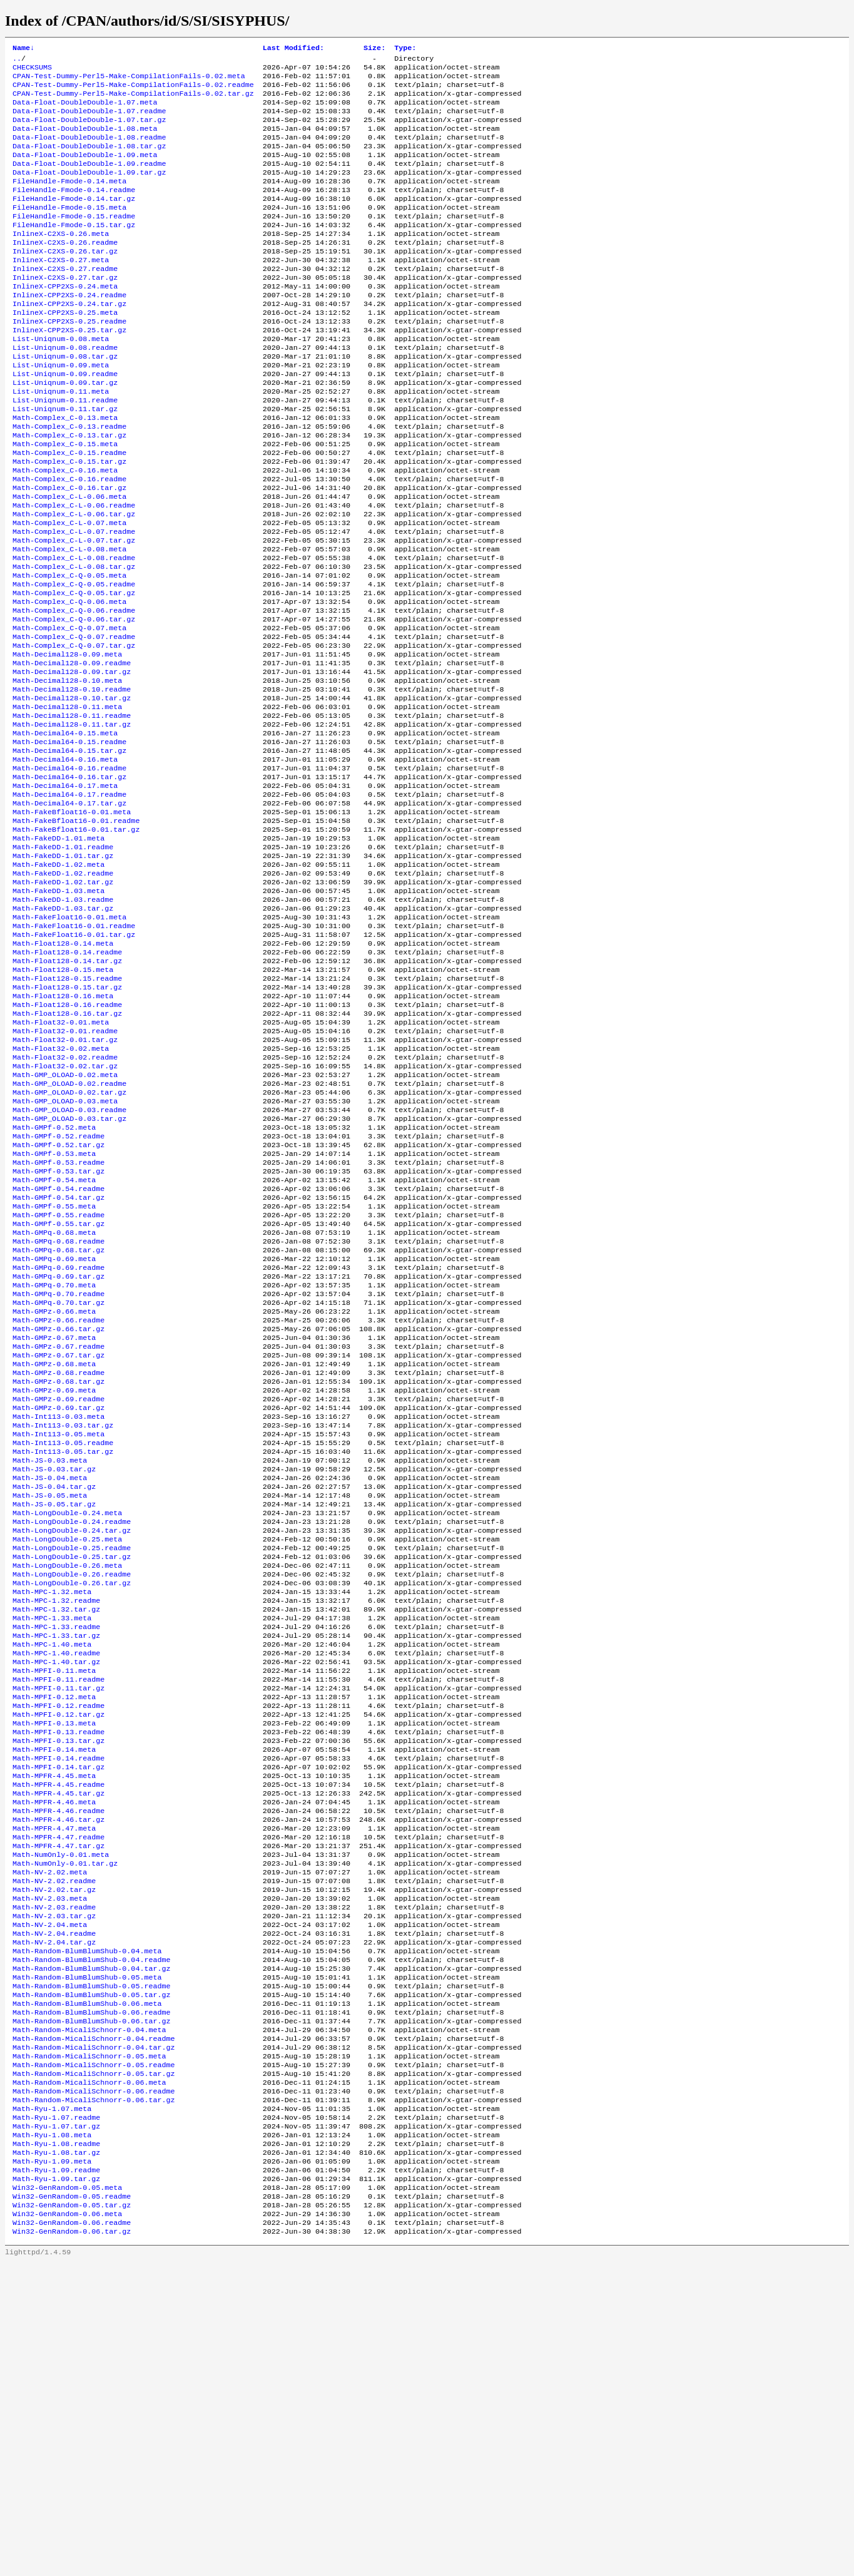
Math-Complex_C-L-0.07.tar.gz (74, 611)
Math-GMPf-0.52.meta (54, 1282)
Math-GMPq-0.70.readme (58, 1473)
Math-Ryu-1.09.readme (56, 2474)
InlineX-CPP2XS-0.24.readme (69, 331)
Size (374, 49)
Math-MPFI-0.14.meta (54, 1993)
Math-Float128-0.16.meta (63, 1132)
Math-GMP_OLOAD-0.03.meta (65, 1252)
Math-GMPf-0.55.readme (58, 1382)
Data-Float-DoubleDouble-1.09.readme (89, 181)
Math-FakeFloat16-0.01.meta (69, 1042)
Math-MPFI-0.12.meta (54, 1933)
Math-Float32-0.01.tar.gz (65, 1182)
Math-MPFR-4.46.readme (58, 2063)
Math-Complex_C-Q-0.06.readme (74, 692)
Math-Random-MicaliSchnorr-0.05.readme (94, 2354)
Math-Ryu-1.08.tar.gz (56, 2454)
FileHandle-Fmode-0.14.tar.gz (74, 221)
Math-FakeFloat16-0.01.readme (74, 1052)
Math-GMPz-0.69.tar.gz (58, 1603)
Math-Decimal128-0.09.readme (72, 752)
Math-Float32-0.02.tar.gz (65, 1212)
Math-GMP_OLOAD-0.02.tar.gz (69, 1242)
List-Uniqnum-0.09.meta (61, 411)
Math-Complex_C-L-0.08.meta (69, 621)
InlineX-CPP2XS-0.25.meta (65, 351)
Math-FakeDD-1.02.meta (58, 982)
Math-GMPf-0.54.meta (54, 1342)
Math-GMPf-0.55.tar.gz (58, 1393)
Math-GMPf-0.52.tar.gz (58, 1302)
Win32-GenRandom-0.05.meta (67, 2494)
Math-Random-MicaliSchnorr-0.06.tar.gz (94, 2394)
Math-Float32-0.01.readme (65, 1172)
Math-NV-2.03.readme (54, 2174)
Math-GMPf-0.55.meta (54, 1372)
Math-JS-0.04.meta (50, 1683)
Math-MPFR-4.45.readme (58, 2033)
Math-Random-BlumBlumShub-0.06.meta (87, 2284)
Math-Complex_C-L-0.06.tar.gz (74, 581)
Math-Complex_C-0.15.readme (69, 511)
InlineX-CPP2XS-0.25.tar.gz (69, 371)
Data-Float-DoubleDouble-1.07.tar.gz (89, 131)
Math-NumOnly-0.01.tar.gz (65, 2124)
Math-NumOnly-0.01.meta (61, 2113)
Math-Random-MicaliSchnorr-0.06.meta (89, 2374)
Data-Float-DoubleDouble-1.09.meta (85, 171)
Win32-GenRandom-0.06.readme (72, 2534)
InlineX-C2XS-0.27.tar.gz (65, 311)
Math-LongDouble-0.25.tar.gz (72, 1773)
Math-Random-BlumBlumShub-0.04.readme (91, 2234)
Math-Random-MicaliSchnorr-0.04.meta (89, 2314)
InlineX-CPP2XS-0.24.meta (65, 321)
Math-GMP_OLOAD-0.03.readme (69, 1262)
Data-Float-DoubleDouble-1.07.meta (85, 111)
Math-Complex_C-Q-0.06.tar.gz (74, 702)
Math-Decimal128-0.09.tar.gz (72, 762)
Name (23, 49)
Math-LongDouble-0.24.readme (72, 1733)
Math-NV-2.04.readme (54, 2204)
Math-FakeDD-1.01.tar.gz (63, 972)
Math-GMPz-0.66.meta (54, 1493)
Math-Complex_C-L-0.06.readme (74, 571)
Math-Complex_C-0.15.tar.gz (69, 521)
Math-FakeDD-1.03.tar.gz (63, 1032)
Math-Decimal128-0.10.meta (67, 772)
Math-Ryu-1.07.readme (56, 2414)
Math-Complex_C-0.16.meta (65, 531)
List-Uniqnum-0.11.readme (65, 451)
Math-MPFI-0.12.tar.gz (58, 1953)
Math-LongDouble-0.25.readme (72, 1763)
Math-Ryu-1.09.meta (52, 2464)
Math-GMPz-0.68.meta (54, 1553)
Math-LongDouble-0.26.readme (72, 1793)
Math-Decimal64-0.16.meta (65, 862)
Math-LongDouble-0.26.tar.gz (72, 1803)
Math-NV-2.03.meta (50, 2164)
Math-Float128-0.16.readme (67, 1142)
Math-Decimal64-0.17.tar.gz (69, 912)
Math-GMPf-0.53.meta (54, 1312)
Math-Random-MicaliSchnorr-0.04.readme (94, 2324)
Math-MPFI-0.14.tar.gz (58, 2013)
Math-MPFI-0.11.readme (58, 1913)
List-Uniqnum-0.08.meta (61, 381)
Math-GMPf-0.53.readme (58, 1322)
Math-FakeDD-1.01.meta (58, 952)
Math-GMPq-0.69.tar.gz (58, 1453)
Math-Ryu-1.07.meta (52, 2404)
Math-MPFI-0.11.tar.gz (58, 1923)
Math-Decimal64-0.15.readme (69, 842)
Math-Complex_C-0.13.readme (69, 481)
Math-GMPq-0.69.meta (54, 1433)
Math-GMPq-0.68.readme (58, 1413)
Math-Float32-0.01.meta (61, 1162)
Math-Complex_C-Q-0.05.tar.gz (74, 672)
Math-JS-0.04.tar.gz (54, 1693)
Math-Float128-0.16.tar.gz (67, 1152)
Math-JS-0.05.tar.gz (54, 1713)
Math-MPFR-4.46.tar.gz (58, 2073)
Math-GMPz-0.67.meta (54, 1523)
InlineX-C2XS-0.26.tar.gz (65, 281)
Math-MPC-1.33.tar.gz (56, 1863)
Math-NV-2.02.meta (50, 2134)
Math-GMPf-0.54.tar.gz (58, 1362)
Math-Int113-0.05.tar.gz (63, 1653)
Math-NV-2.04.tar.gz (54, 2214)
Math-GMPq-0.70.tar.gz (58, 1483)
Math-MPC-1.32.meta (52, 1813)
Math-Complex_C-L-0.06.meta (69, 561)
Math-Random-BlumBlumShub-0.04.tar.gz (91, 2244)
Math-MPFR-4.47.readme (58, 2093)
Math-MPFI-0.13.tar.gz (58, 1983)
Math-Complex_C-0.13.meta (65, 471)
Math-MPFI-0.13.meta (54, 1963)
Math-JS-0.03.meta (50, 1663)
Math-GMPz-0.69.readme (58, 1593)
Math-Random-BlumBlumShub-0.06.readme (91, 2294)
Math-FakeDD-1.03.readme (63, 1022)
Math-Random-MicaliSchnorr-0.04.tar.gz (94, 2334)
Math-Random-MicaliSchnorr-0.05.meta (89, 2344)
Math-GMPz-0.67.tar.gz (58, 1543)
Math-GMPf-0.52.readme (58, 1292)
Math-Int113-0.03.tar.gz (63, 1623)
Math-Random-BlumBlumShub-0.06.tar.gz (91, 2304)
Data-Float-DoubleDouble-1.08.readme (89, 151)
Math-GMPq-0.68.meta (54, 1403)
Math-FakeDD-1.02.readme (63, 992)
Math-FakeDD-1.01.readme (63, 962)
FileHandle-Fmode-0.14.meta (69, 201)
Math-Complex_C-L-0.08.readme (74, 631)
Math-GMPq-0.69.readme (58, 1443)
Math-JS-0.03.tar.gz (54, 1673)
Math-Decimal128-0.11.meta (67, 802)
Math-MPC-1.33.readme (56, 1853)
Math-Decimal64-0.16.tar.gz (69, 882)
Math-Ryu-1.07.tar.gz (56, 2424)
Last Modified (293, 49)
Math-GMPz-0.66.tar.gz (58, 1513)
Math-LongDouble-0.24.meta (67, 1723)
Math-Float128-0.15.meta (63, 1102)
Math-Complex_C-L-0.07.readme (74, 601)
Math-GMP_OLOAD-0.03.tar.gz (69, 1272)
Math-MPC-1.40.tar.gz (56, 1893)
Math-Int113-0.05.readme (63, 1643)
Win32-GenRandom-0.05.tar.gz (72, 2514)
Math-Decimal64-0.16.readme (69, 872)
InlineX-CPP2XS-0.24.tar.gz (69, 341)
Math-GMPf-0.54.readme (58, 1352)
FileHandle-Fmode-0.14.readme (74, 211)
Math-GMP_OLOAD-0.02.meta (65, 1222)
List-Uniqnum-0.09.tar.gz (65, 431)
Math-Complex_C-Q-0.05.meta (69, 652)
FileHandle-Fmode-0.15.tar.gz (74, 251)
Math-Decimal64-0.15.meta (65, 832)
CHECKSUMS (32, 71)
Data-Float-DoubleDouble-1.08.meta (85, 141)
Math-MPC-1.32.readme (56, 1823)
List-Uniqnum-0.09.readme (65, 421)
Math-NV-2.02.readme (54, 2144)
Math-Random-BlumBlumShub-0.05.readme (91, 2264)
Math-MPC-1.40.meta (52, 1873)
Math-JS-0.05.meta (50, 1703)
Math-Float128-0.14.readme (67, 1082)
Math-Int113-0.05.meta (58, 1633)
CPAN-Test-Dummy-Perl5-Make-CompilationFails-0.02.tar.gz (133, 101)
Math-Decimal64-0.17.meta (65, 892)
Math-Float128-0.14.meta (63, 1072)
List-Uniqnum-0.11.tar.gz (65, 461)
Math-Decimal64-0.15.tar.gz (69, 852)
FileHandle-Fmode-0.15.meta (69, 231)
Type (405, 49)
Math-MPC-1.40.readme (56, 1883)
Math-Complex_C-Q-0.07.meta (69, 712)
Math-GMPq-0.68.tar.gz (58, 1423)
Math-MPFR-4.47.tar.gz (58, 2103)
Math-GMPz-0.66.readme (58, 1503)
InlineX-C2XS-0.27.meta (61, 291)
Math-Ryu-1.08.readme (56, 2444)
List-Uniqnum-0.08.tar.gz (65, 401)
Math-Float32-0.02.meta (61, 1192)
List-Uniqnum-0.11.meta (61, 441)
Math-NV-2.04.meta (50, 2194)
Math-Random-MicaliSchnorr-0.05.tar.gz (94, 2364)
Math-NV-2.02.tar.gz (54, 2154)
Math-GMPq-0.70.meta (54, 1463)
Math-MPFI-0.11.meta (54, 1903)
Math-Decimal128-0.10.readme (72, 782)
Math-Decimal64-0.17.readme (69, 902)
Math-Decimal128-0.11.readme (72, 812)
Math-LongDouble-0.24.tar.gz (72, 1743)
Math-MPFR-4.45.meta (54, 2023)
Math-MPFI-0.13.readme (58, 1973)
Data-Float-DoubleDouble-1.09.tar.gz (89, 191)
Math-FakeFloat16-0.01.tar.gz (74, 1062)
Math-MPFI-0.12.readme (58, 1943)
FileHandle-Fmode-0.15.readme (74, 241)
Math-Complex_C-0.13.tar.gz (69, 491)
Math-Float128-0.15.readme (67, 1112)
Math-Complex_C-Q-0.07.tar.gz (74, 732)
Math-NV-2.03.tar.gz (54, 2184)
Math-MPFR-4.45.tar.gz (58, 2043)
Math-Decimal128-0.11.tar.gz (72, 822)
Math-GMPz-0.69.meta (54, 1583)
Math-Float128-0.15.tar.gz (67, 1122)
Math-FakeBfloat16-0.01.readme (76, 932)
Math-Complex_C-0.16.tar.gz (69, 551)
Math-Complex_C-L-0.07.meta (69, 591)
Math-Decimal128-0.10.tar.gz (72, 792)
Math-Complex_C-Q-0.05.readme (74, 662)
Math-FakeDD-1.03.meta (58, 1012)
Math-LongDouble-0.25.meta (67, 1753)
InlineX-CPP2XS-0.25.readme (69, 361)
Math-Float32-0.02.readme (65, 1202)
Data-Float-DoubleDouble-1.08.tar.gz (89, 161)
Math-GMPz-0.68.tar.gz (58, 1573)
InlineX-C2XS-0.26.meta (61, 261)
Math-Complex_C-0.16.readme (69, 541)
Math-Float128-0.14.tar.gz (67, 1092)
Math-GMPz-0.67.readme (58, 1533)
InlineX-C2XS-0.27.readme (65, 301)
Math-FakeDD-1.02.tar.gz (63, 1002)
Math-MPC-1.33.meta (52, 1843)
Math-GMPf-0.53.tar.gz (58, 1332)
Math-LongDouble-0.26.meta (67, 1783)
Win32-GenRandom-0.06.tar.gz (72, 2544)
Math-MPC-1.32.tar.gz (56, 1833)
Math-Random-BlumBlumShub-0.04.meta (87, 2224)
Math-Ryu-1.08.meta (52, 2434)
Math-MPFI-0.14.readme (58, 2003)
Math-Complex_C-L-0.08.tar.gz (74, 641)
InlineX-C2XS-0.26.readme (65, 271)
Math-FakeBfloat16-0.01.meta (72, 922)
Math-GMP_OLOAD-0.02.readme (69, 1232)
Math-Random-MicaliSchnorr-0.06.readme (94, 2384)
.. (17, 61)
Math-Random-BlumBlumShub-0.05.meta (87, 2254)
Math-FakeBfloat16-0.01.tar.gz (76, 942)
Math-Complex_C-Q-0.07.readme (74, 722)
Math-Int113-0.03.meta (58, 1613)
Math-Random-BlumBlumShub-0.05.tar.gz (91, 2274)
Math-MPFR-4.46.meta (54, 2053)
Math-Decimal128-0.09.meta (67, 742)
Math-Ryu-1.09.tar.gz (56, 2484)
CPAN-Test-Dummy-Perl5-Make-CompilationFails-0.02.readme (133, 91)
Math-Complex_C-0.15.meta (65, 501)
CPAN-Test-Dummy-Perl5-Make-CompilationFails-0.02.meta (129, 81)
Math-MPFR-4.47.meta (54, 2083)
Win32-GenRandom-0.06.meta (67, 2524)
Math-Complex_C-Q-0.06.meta (69, 682)
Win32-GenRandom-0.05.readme (72, 2504)
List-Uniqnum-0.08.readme (65, 391)
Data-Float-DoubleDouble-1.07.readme (89, 121)
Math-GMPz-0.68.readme (58, 1563)
